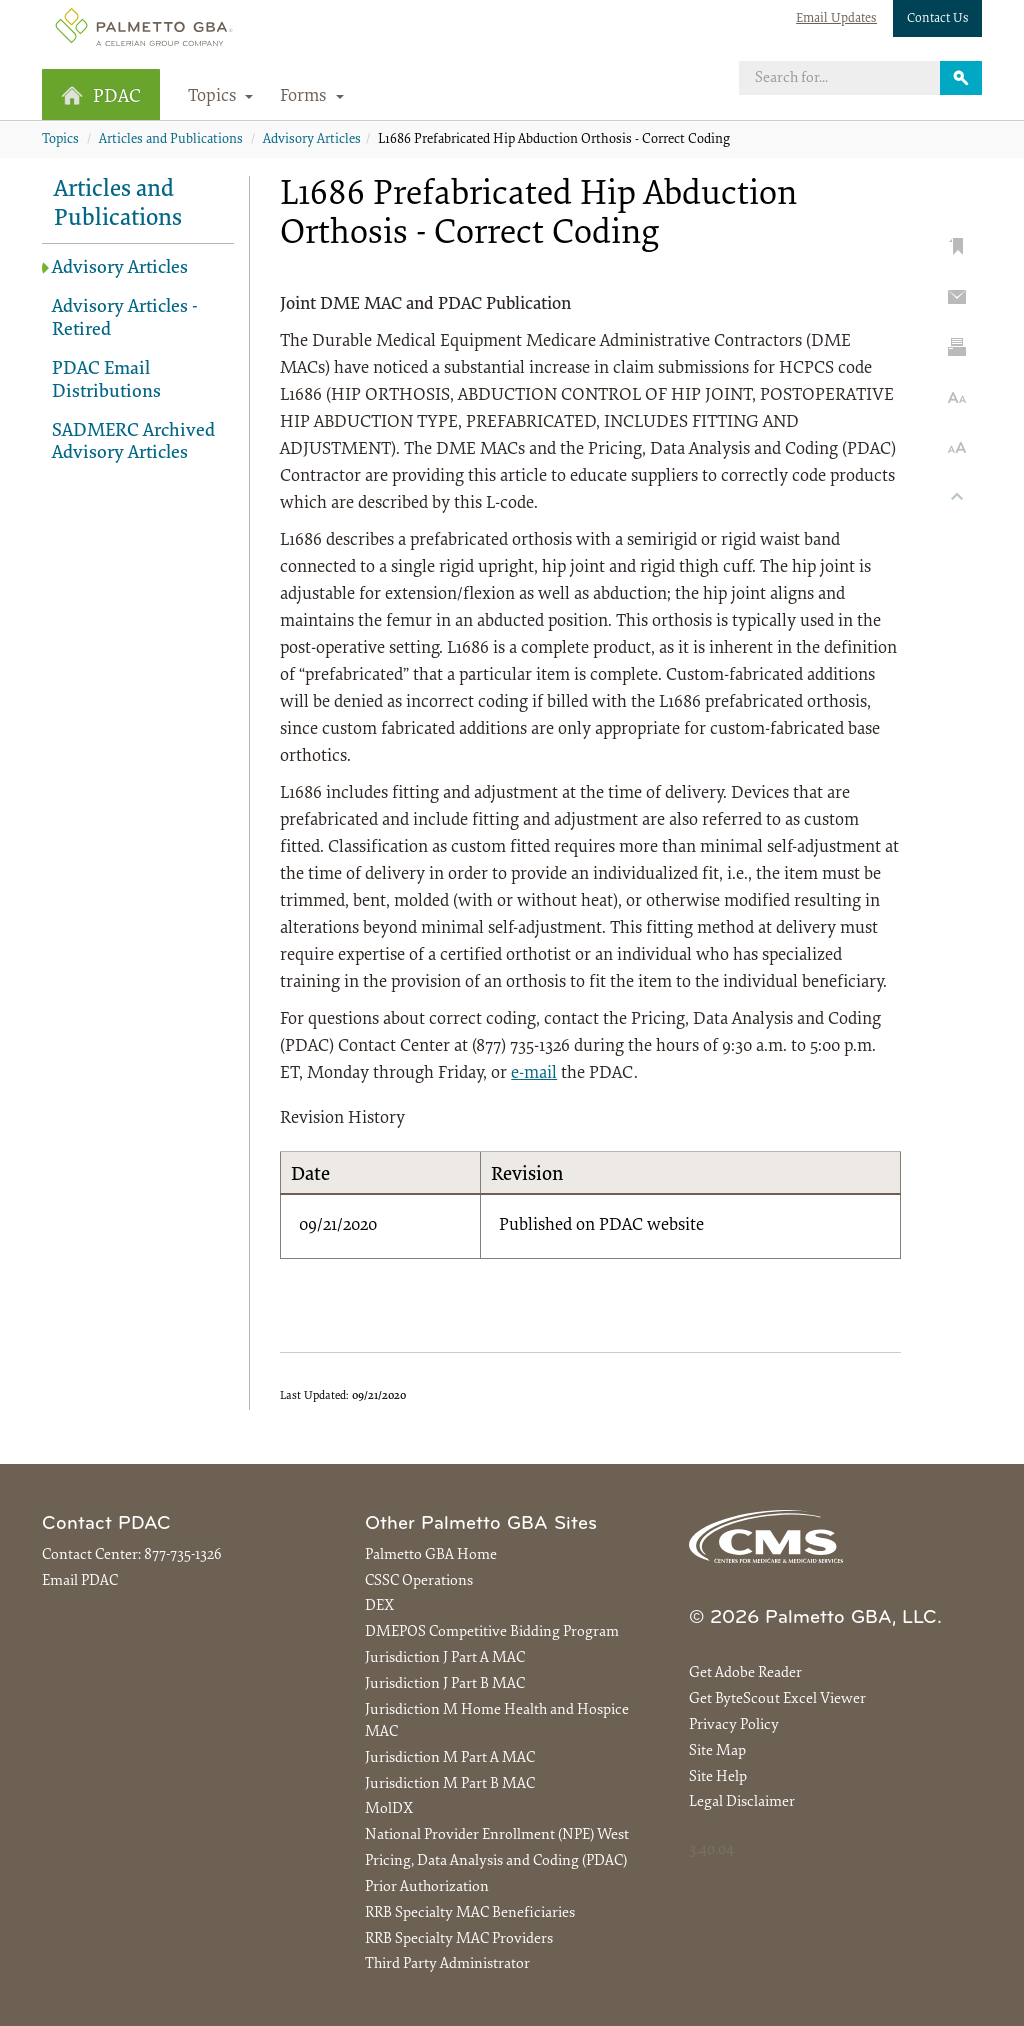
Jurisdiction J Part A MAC (445, 1658)
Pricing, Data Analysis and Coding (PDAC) (496, 1861)
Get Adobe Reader (745, 1673)
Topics (60, 140)
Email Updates (836, 18)
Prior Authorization (427, 1887)
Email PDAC (80, 1581)
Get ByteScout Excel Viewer (777, 1699)
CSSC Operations (419, 1581)
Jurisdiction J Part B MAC (445, 1684)
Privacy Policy (734, 1725)
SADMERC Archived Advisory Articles (133, 443)
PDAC (101, 96)
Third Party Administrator (447, 1964)
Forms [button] (312, 97)
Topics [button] (221, 97)
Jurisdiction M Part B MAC (450, 1784)
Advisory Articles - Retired (125, 319)
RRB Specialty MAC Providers (459, 1939)
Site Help (718, 1777)
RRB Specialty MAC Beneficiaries (470, 1913)
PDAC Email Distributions (106, 381)
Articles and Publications (171, 140)
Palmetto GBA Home (431, 1555)
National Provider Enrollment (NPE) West (497, 1835)
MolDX (389, 1809)
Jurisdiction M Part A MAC (450, 1758)
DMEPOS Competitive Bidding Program (492, 1632)
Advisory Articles (312, 140)
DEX (379, 1606)
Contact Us (938, 18)
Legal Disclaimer (742, 1802)
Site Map (717, 1751)
